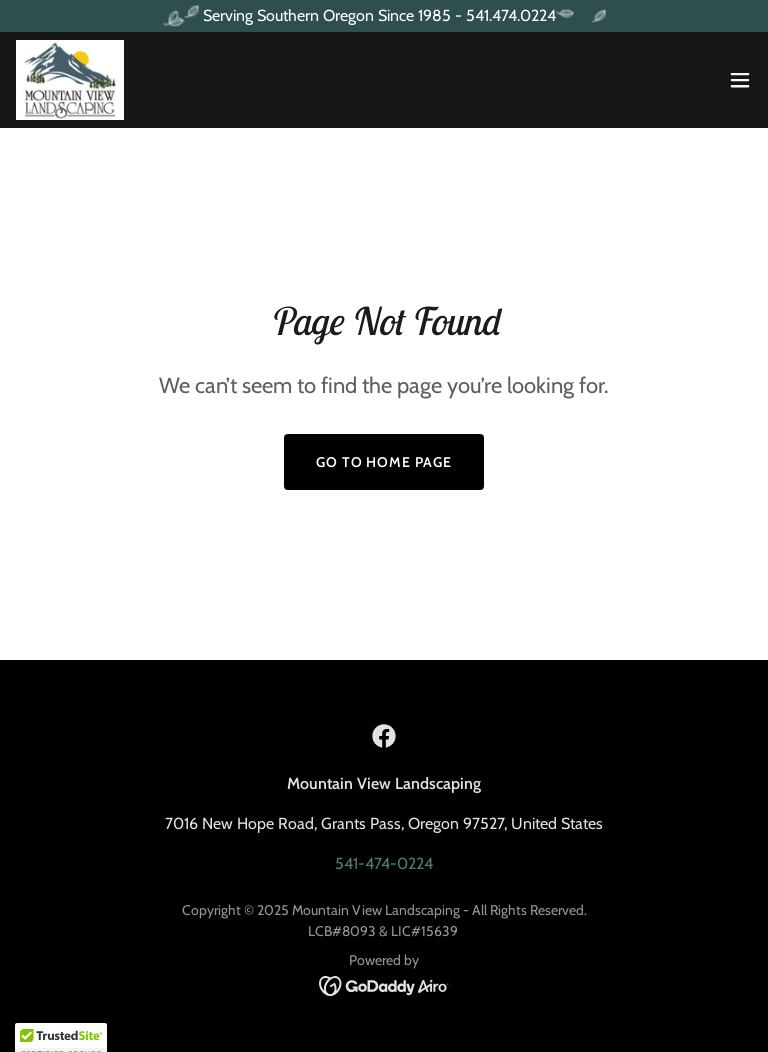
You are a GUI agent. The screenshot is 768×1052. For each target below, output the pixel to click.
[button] (740, 80)
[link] (70, 80)
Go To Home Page (384, 462)
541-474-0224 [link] (384, 863)
